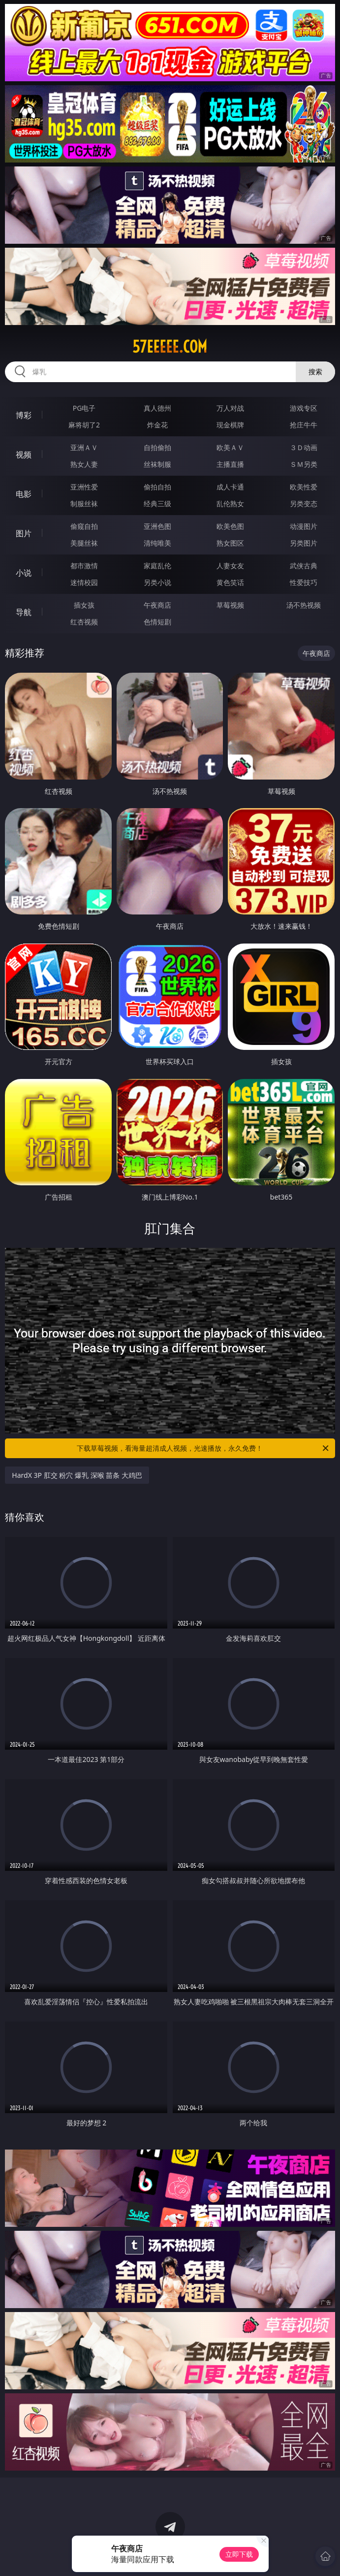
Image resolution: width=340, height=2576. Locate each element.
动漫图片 (303, 526)
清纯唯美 (157, 543)
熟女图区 (230, 543)
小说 (23, 572)
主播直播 (230, 464)
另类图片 (303, 543)
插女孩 (84, 605)
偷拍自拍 (157, 486)
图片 (23, 533)
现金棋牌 (230, 424)
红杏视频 (84, 621)
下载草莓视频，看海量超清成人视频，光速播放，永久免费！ (203, 1448)
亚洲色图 (157, 526)
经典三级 (157, 503)
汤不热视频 (303, 605)
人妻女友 (230, 565)
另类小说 (157, 582)
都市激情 (84, 565)
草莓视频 (230, 605)
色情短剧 (157, 621)
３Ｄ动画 (303, 447)
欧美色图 (230, 526)
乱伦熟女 (230, 503)
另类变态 (303, 503)
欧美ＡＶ (230, 447)
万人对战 (230, 408)
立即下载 (239, 2554)
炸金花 (157, 424)
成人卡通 (230, 486)
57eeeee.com (169, 347)
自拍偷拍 (157, 447)
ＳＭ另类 (303, 464)
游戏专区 (303, 408)
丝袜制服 (157, 464)
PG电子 (84, 408)
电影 (23, 494)
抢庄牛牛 (303, 424)
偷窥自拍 (84, 526)
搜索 (315, 371)
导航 (23, 612)
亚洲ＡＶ (84, 447)
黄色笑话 (230, 582)
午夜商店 (157, 605)
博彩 (23, 415)
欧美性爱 (303, 486)
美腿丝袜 (84, 543)
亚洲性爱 (84, 486)
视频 (23, 454)
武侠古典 (303, 565)
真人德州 (157, 408)
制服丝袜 (84, 503)
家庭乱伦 (157, 565)
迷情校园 (84, 582)
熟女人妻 (84, 464)
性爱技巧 (303, 582)
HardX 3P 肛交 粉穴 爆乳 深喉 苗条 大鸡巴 (77, 1475)
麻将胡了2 (84, 424)
